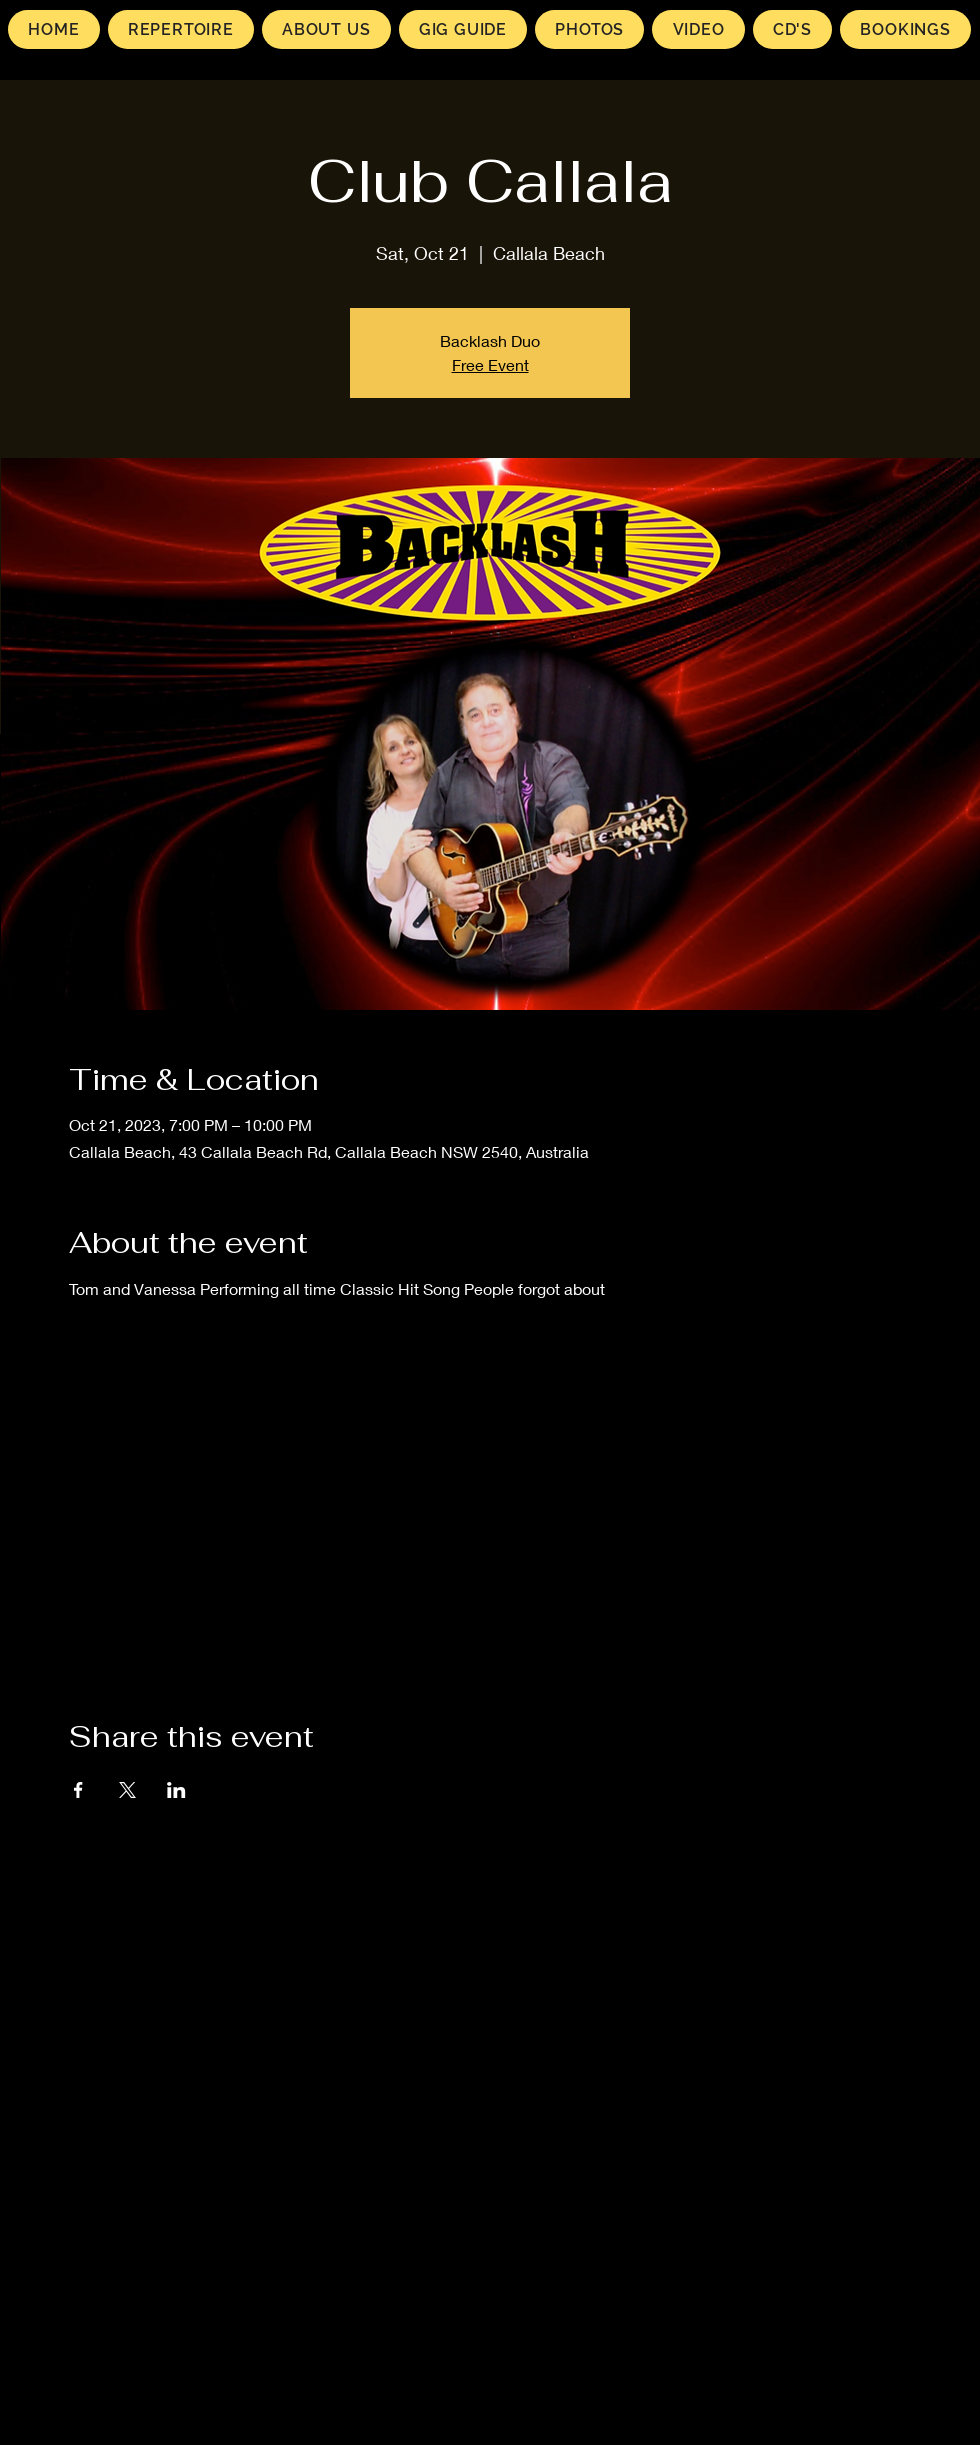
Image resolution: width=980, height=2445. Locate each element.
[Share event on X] (127, 1790)
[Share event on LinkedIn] (176, 1790)
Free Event (490, 364)
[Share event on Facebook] (78, 1790)
